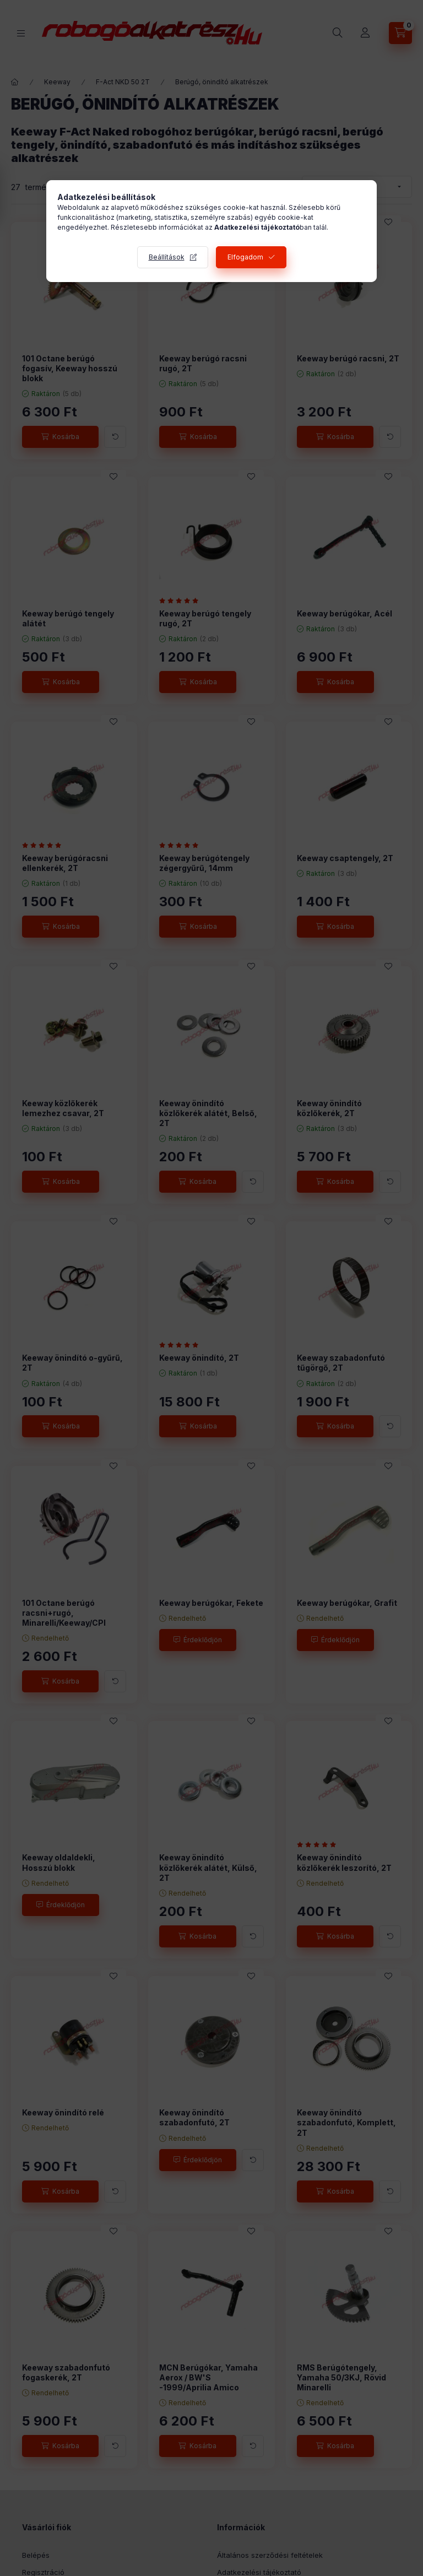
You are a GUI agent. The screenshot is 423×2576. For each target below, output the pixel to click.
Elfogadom (245, 257)
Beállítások (167, 257)
